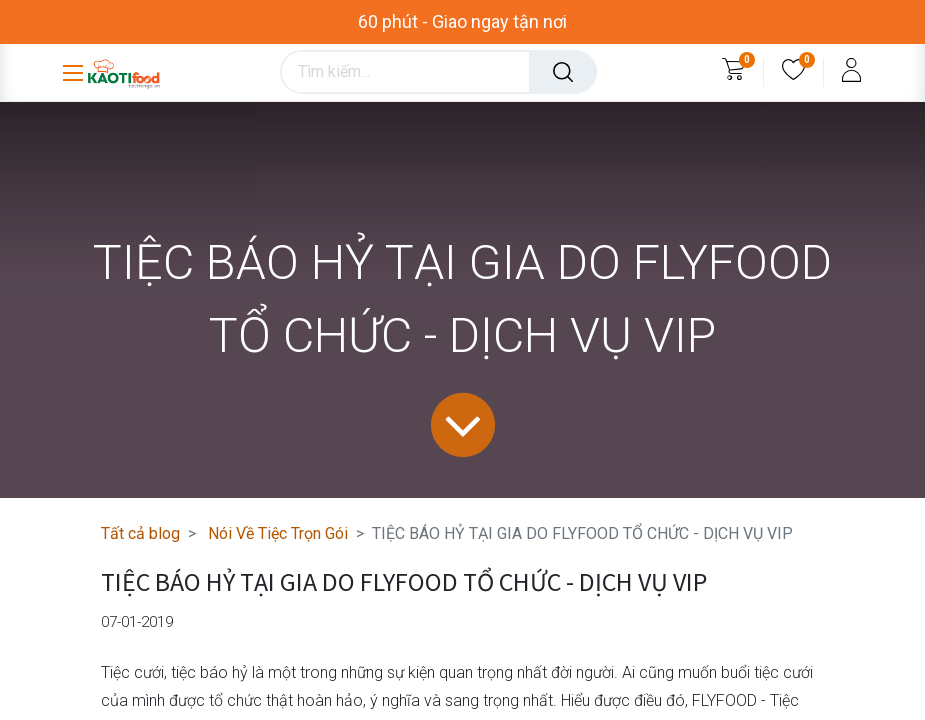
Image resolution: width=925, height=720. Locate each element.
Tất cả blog (140, 533)
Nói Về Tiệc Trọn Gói (278, 533)
